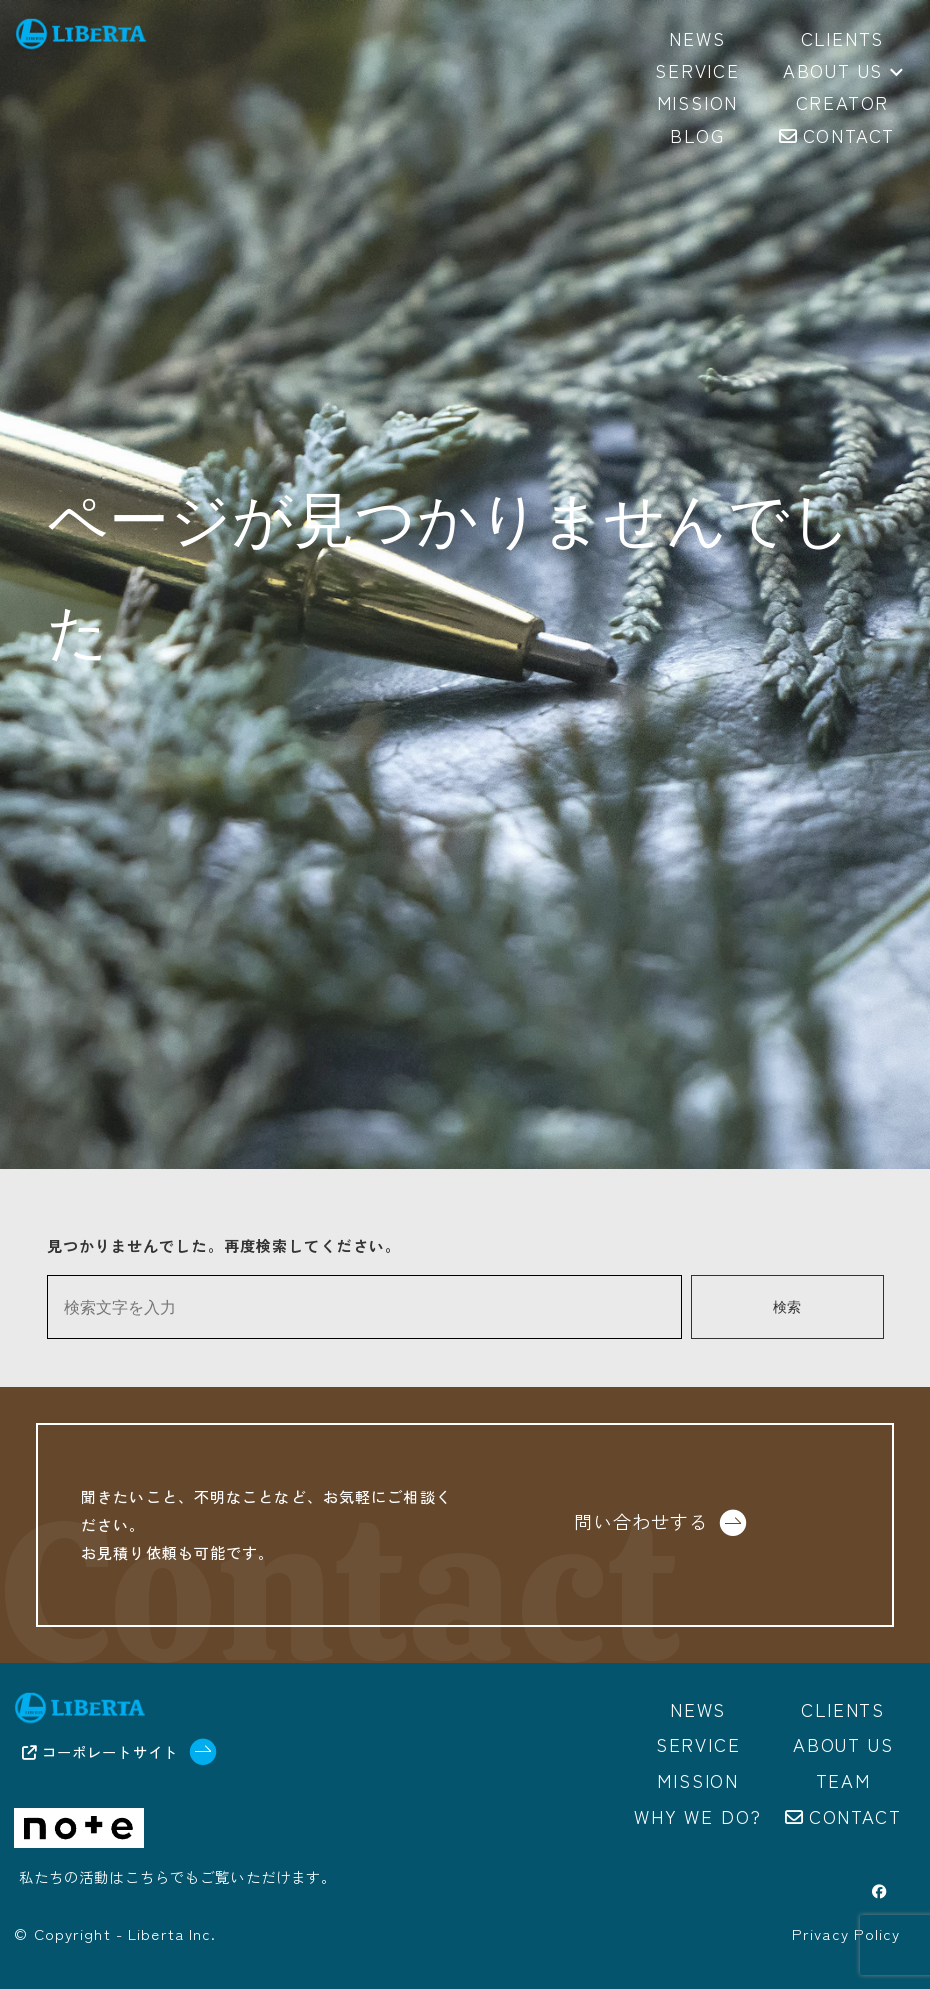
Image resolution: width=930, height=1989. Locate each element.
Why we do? (698, 1816)
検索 (787, 1307)
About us (843, 72)
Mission (698, 1781)
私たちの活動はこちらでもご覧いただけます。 (178, 1877)
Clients (843, 1709)
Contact (855, 1816)
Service (698, 1745)
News (698, 1709)
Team (843, 1781)
